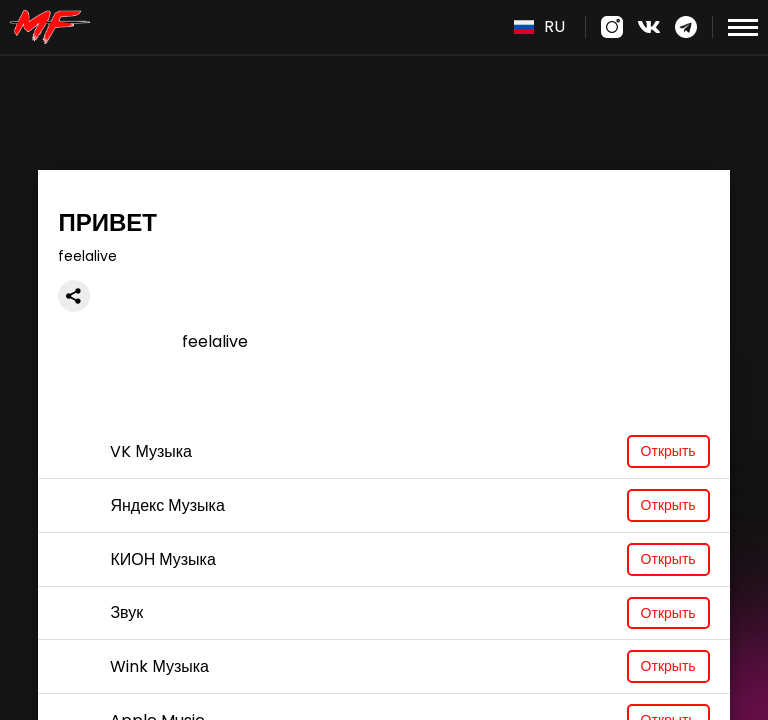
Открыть (668, 451)
